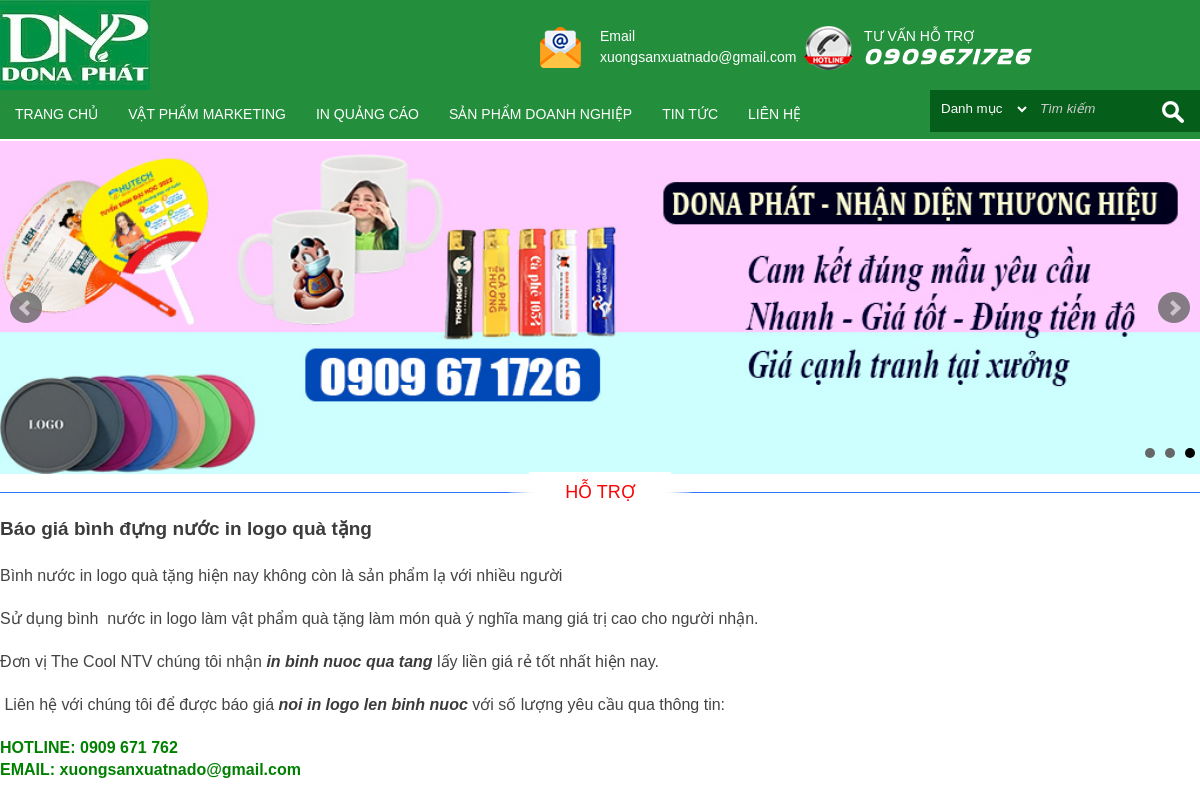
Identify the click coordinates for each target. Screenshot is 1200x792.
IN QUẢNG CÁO (367, 114)
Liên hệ (774, 114)
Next (1174, 308)
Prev (26, 308)
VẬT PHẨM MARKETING (207, 114)
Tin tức (690, 114)
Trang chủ (56, 114)
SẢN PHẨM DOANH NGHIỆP (540, 114)
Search (1173, 111)
